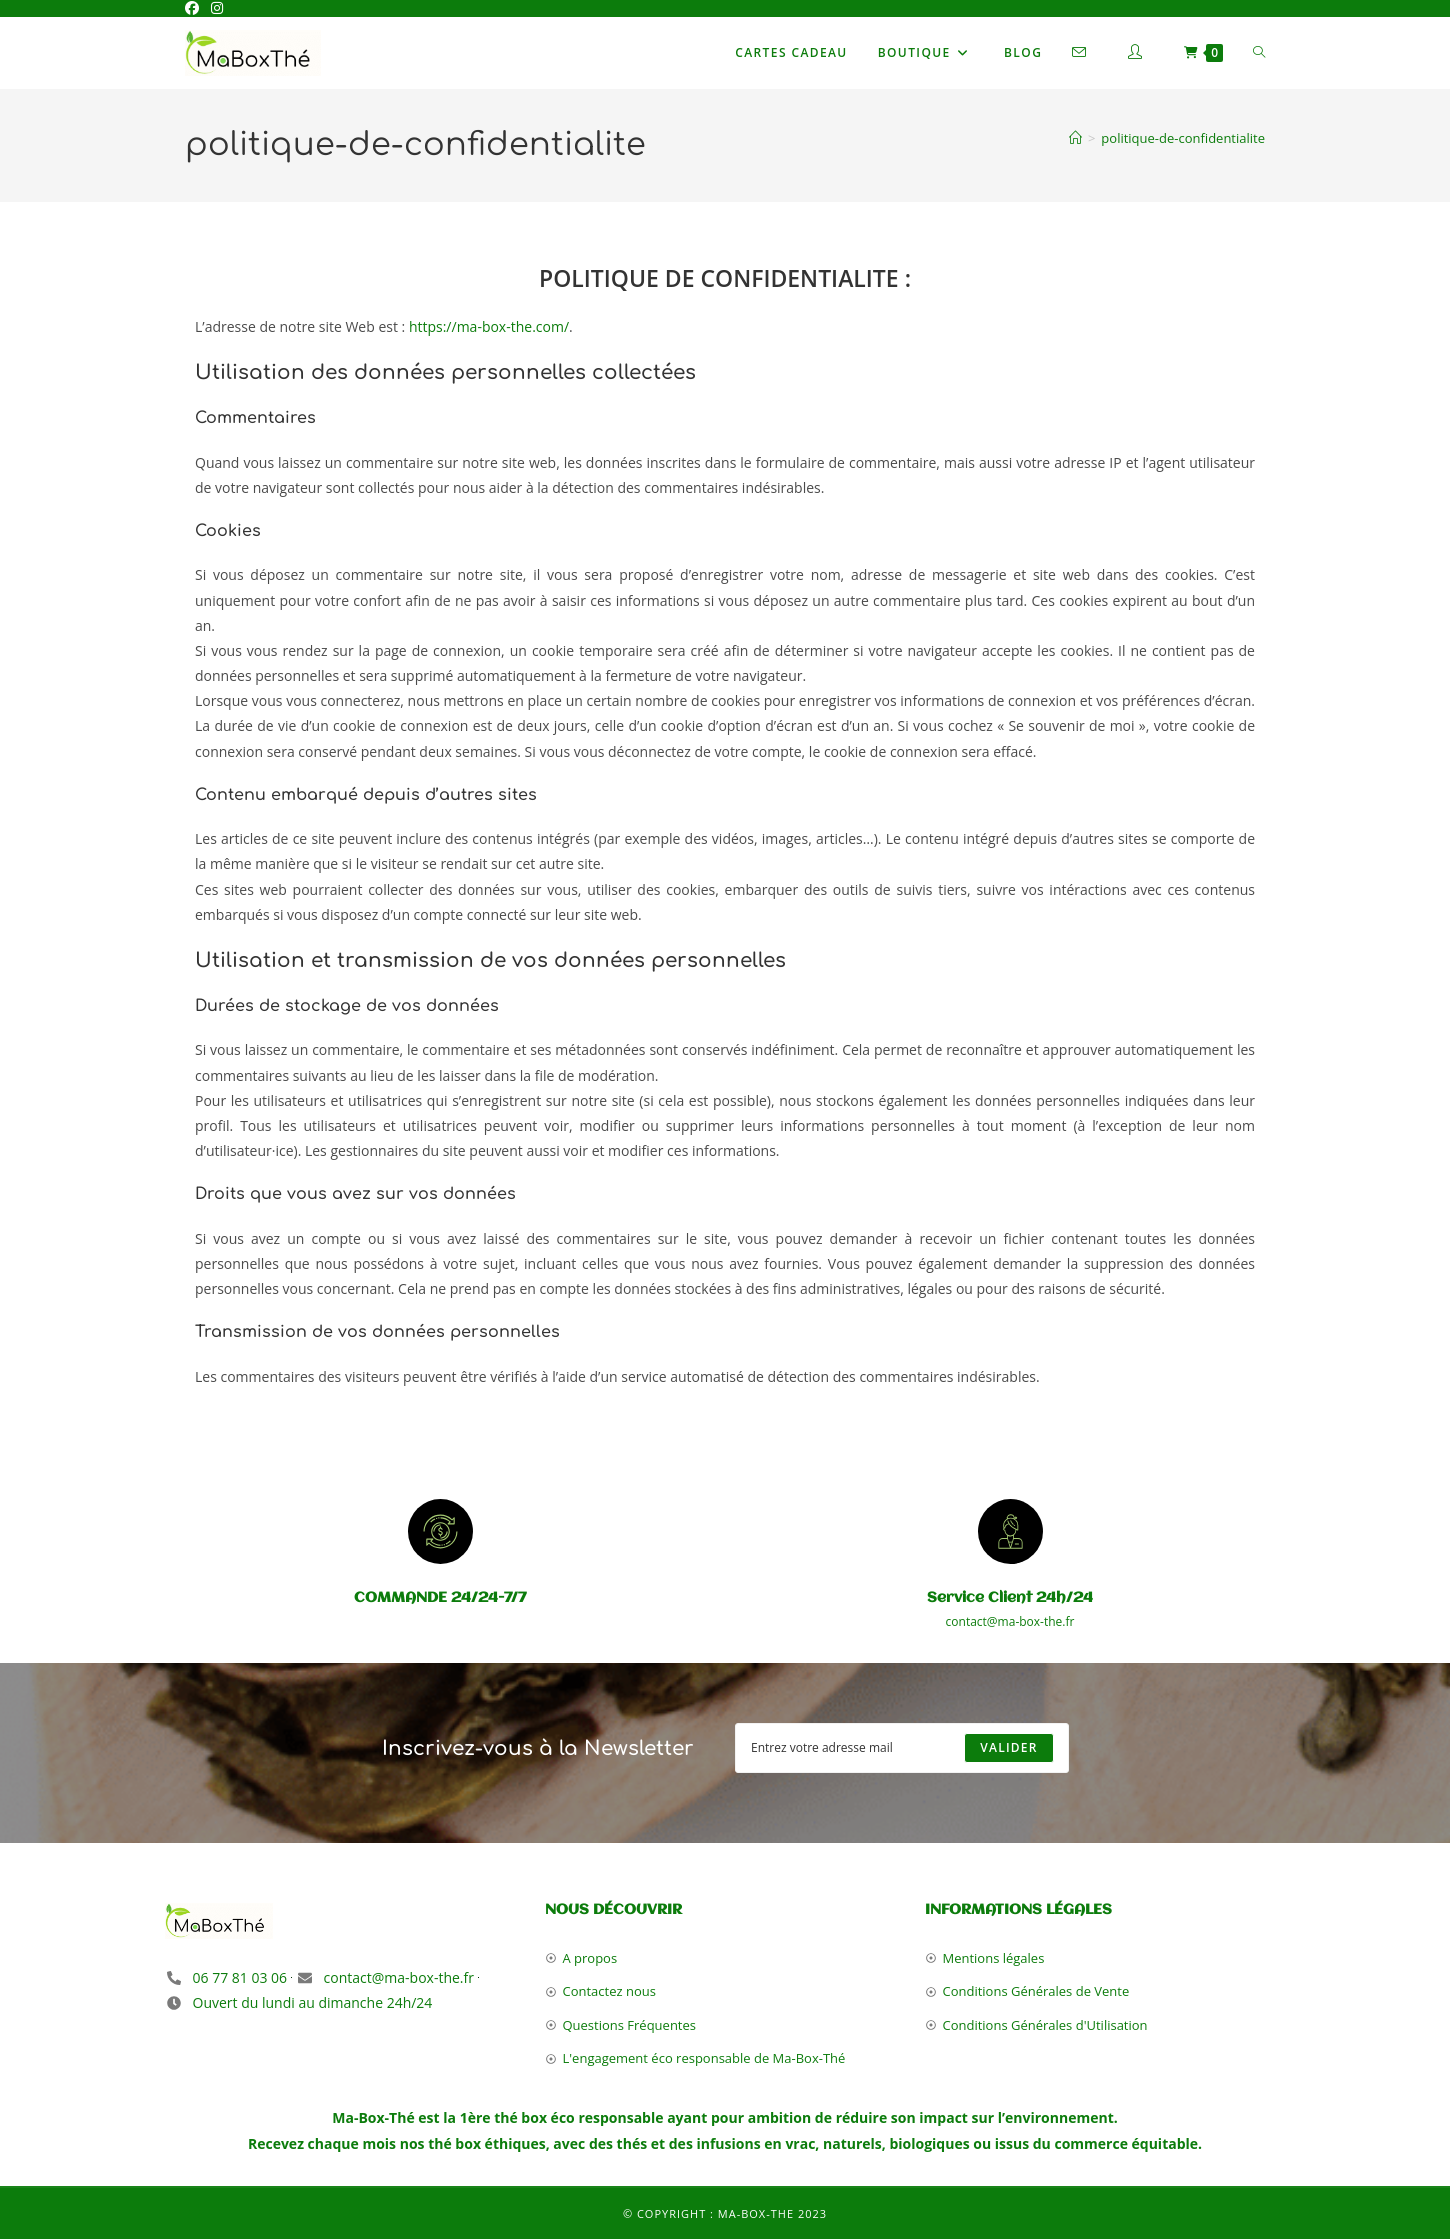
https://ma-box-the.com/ (489, 326)
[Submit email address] (1008, 1748)
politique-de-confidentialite (1183, 138)
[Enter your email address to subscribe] (902, 1748)
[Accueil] (1075, 138)
